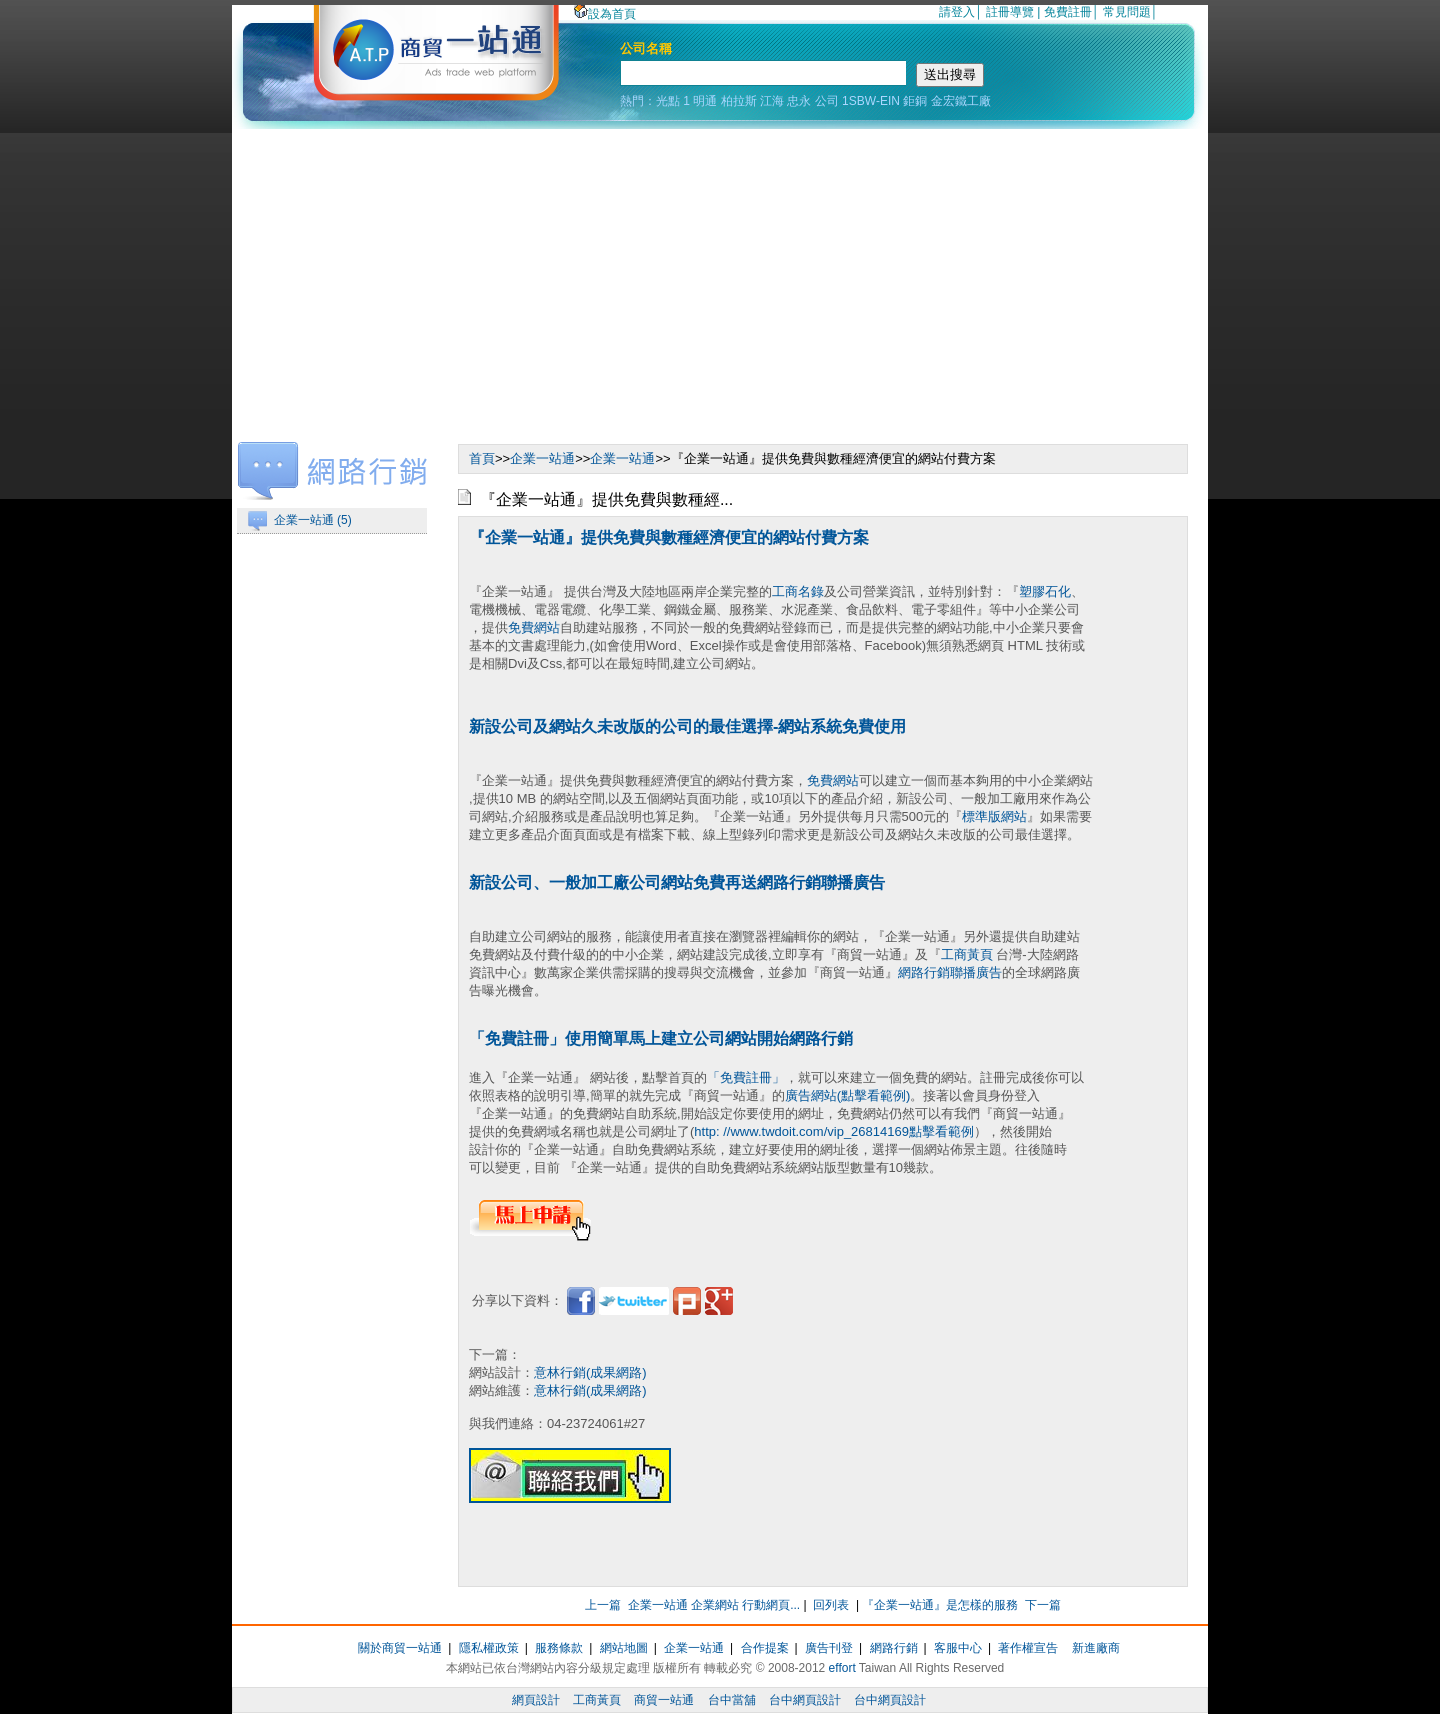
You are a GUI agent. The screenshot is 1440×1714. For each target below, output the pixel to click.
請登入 (957, 12)
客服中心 (958, 1648)
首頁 (482, 458)
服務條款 (559, 1648)
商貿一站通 (664, 1700)
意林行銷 (560, 1372)
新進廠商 (1096, 1648)
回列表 (831, 1605)
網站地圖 (624, 1648)
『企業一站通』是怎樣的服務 (940, 1605)
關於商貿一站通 (400, 1648)
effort (842, 1668)
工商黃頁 (967, 954)
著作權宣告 (1028, 1648)
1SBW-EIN (871, 101)
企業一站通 (542, 458)
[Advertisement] (720, 279)
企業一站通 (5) (313, 520)
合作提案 (765, 1648)
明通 (705, 101)
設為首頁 (605, 14)
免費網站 (534, 627)
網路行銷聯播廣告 (950, 972)
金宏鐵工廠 (961, 101)
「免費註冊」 (746, 1077)
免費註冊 (1068, 12)
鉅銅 (915, 101)
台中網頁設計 (805, 1700)
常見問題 (1127, 12)
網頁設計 (536, 1700)
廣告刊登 (829, 1648)
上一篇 (603, 1605)
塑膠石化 (1045, 591)
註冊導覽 (1010, 12)
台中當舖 (732, 1700)
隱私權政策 (489, 1648)
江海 (772, 101)
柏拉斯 (739, 101)
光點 (668, 101)
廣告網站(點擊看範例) (848, 1095)
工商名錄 (798, 591)
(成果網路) (616, 1372)
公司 (827, 101)
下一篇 (1043, 1605)
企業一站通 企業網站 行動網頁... (714, 1605)
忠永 (799, 101)
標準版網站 (994, 816)
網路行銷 (894, 1648)
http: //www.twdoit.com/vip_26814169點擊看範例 (834, 1131)
